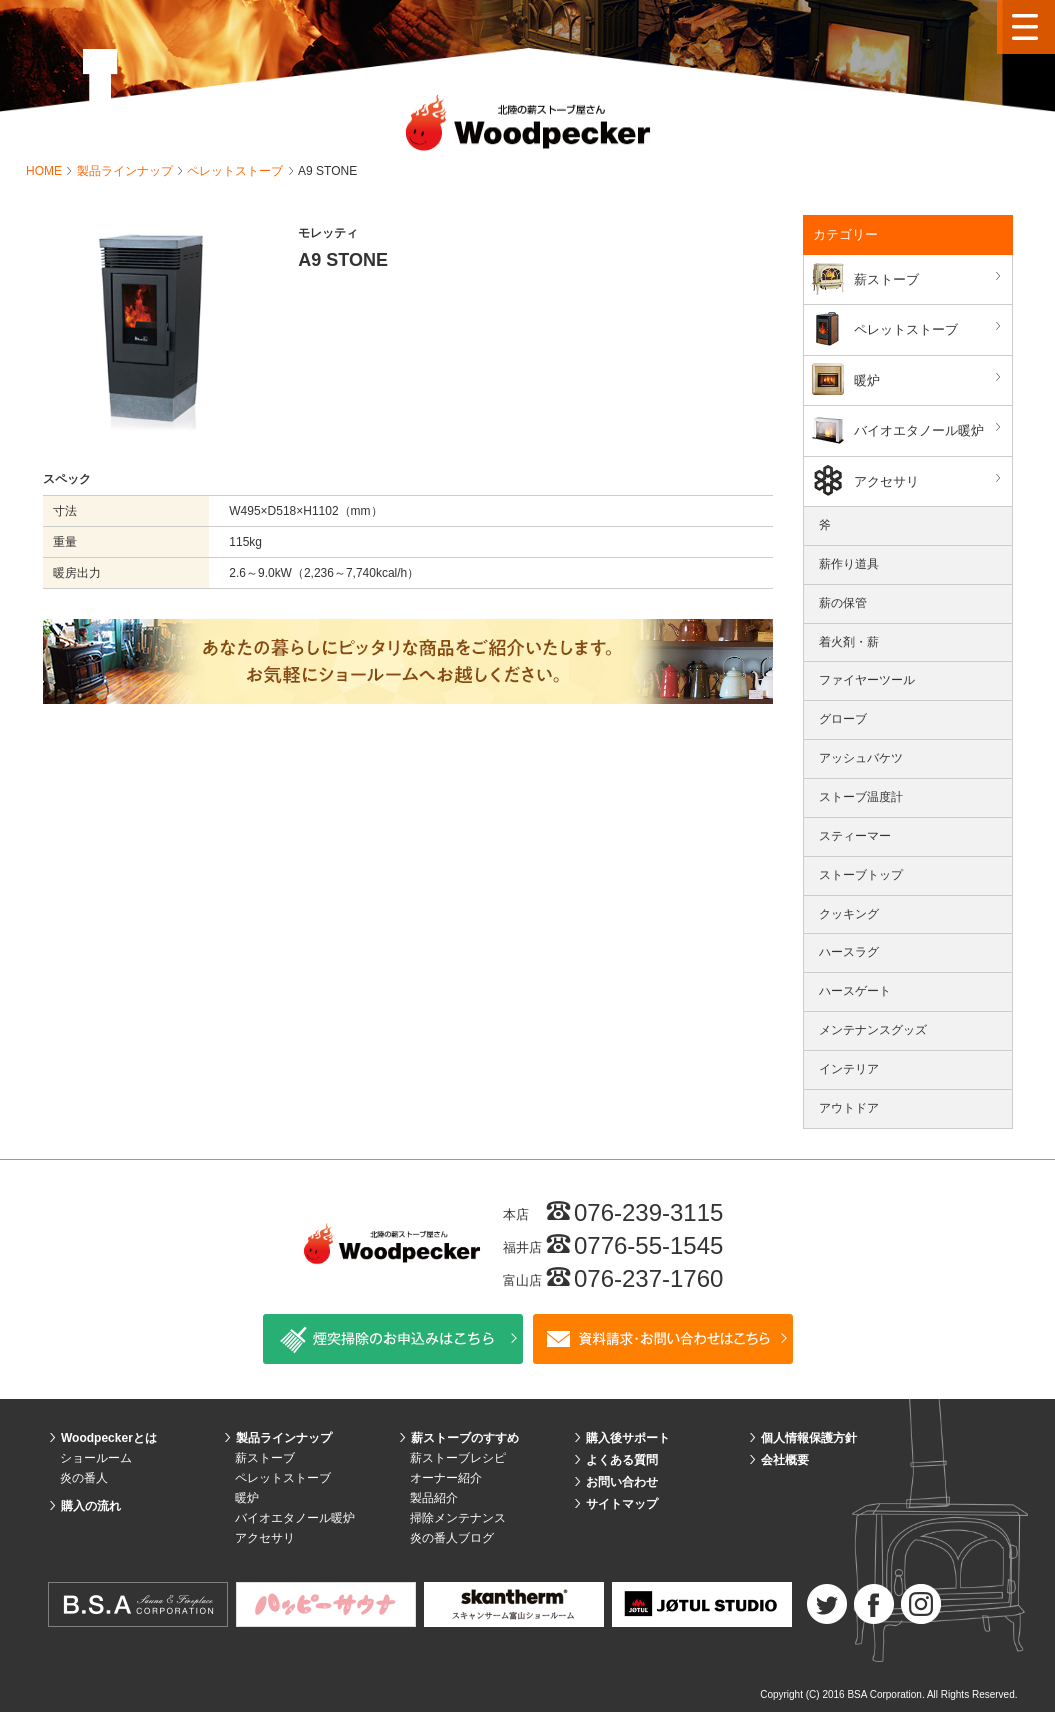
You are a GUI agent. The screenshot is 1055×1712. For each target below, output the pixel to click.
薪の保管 (843, 603)
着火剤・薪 (849, 642)
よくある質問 (622, 1460)
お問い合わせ (622, 1482)
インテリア (849, 1069)
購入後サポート (628, 1438)
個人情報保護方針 (809, 1438)
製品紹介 (434, 1498)
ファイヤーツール (867, 680)
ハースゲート (855, 991)
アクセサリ (930, 480)
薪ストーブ (930, 278)
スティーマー (855, 836)
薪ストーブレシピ (458, 1458)
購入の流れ (91, 1506)
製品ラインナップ (126, 171)
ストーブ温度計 (861, 797)
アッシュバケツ (861, 758)
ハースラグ (849, 952)
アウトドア (849, 1108)
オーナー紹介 (446, 1478)
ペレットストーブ (236, 171)
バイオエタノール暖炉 (930, 429)
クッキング (849, 914)
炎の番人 (84, 1478)
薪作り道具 (849, 564)
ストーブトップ (861, 875)
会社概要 (785, 1460)
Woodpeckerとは (109, 1438)
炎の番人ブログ (452, 1538)
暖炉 (930, 379)
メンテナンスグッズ (873, 1030)
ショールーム (96, 1458)
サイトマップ (622, 1504)
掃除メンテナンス (458, 1518)
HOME (45, 171)
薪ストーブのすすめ (465, 1438)
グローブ (843, 719)
